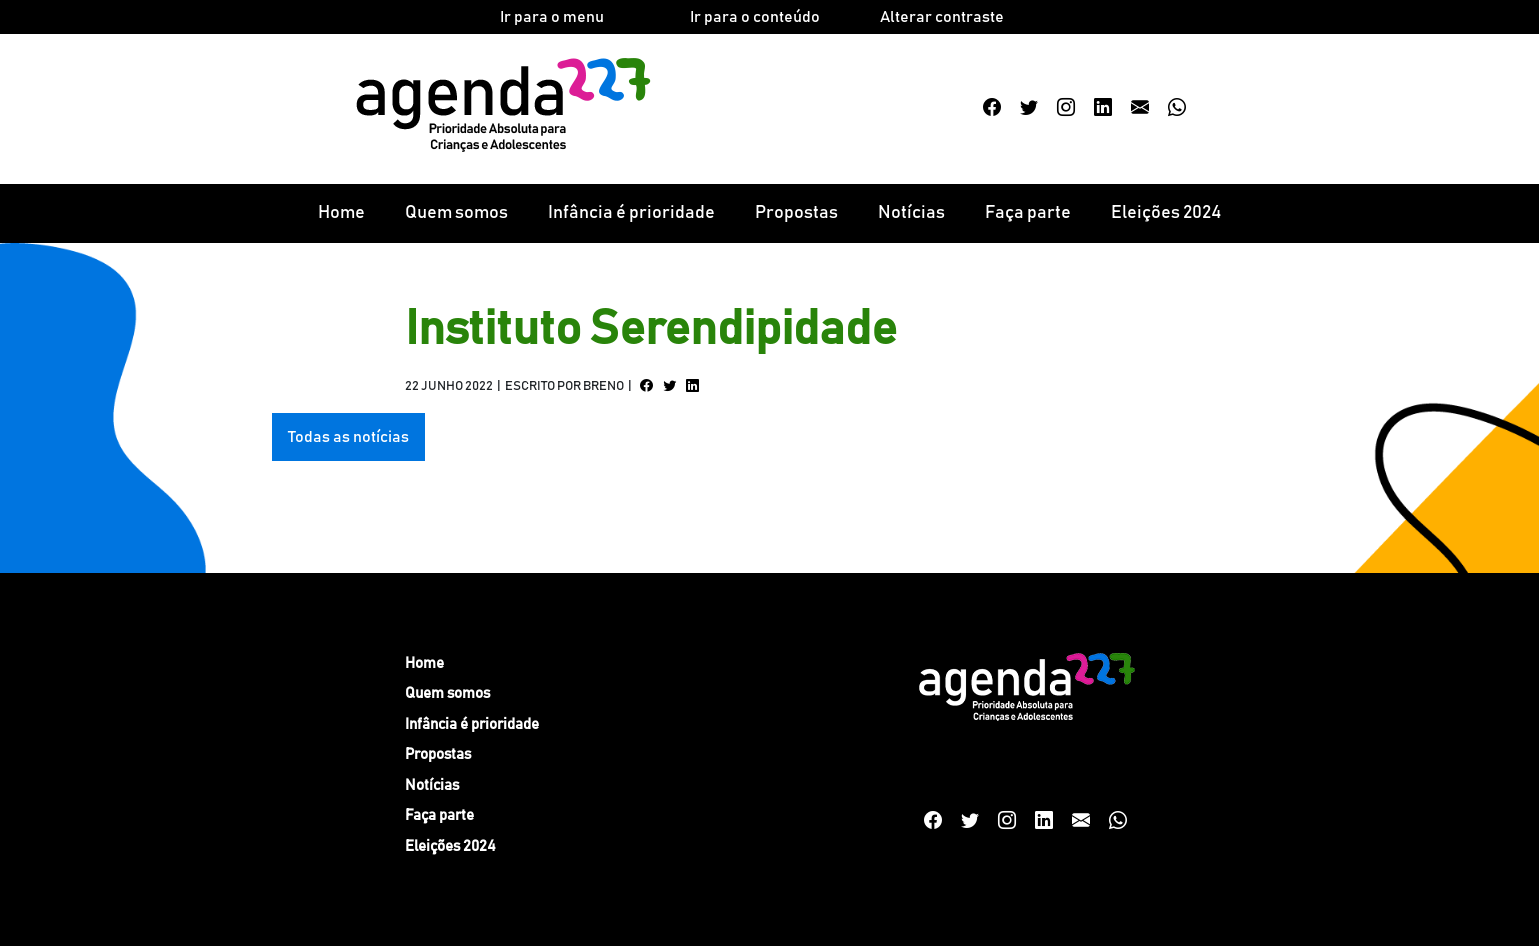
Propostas (796, 213)
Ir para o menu (552, 17)
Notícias (911, 213)
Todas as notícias (348, 437)
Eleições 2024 (1166, 213)
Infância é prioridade (631, 213)
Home (341, 213)
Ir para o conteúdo (755, 17)
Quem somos (456, 213)
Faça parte (1028, 213)
